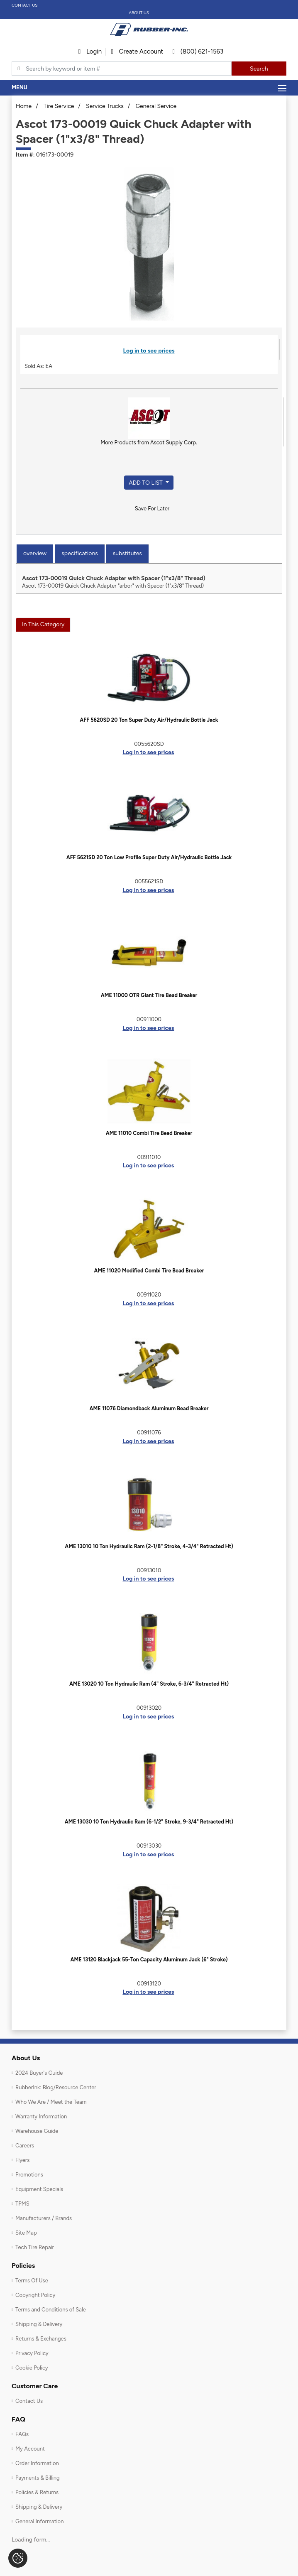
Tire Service (59, 106)
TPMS (22, 2204)
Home (24, 106)
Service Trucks (105, 106)
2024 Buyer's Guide (39, 2073)
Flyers (22, 2160)
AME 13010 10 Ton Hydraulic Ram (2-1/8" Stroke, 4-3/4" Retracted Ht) (149, 1546)
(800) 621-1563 (197, 51)
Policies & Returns (37, 2492)
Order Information (37, 2463)
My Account (30, 2449)
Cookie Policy (31, 2368)
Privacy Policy (32, 2353)
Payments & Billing (37, 2478)
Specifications (79, 553)
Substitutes (127, 553)
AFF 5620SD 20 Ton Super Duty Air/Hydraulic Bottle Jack (149, 720)
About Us (139, 12)
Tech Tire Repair (34, 2247)
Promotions (29, 2175)
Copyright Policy (35, 2295)
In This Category (43, 624)
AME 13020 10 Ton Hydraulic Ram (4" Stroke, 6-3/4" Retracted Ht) (149, 1684)
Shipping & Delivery (38, 2324)
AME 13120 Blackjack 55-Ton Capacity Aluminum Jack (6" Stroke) (148, 1959)
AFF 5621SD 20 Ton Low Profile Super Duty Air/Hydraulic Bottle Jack (149, 857)
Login (90, 51)
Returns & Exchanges (40, 2339)
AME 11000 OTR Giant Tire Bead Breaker (149, 995)
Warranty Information (41, 2116)
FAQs (22, 2434)
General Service (155, 106)
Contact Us (25, 5)
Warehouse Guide (36, 2131)
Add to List (146, 482)
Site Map (26, 2233)
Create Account (137, 51)
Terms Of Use (31, 2280)
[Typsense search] (122, 68)
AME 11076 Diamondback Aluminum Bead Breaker (149, 1408)
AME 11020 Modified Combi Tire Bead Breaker (149, 1270)
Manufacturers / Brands (43, 2218)
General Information (39, 2521)
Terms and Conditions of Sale (50, 2309)
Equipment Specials (39, 2189)
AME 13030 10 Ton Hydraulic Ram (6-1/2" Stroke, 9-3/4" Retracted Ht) (149, 1822)
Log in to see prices (149, 350)
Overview (34, 553)
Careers (24, 2145)
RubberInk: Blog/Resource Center (55, 2087)
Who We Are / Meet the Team (50, 2102)
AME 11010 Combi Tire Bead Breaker (149, 1133)
